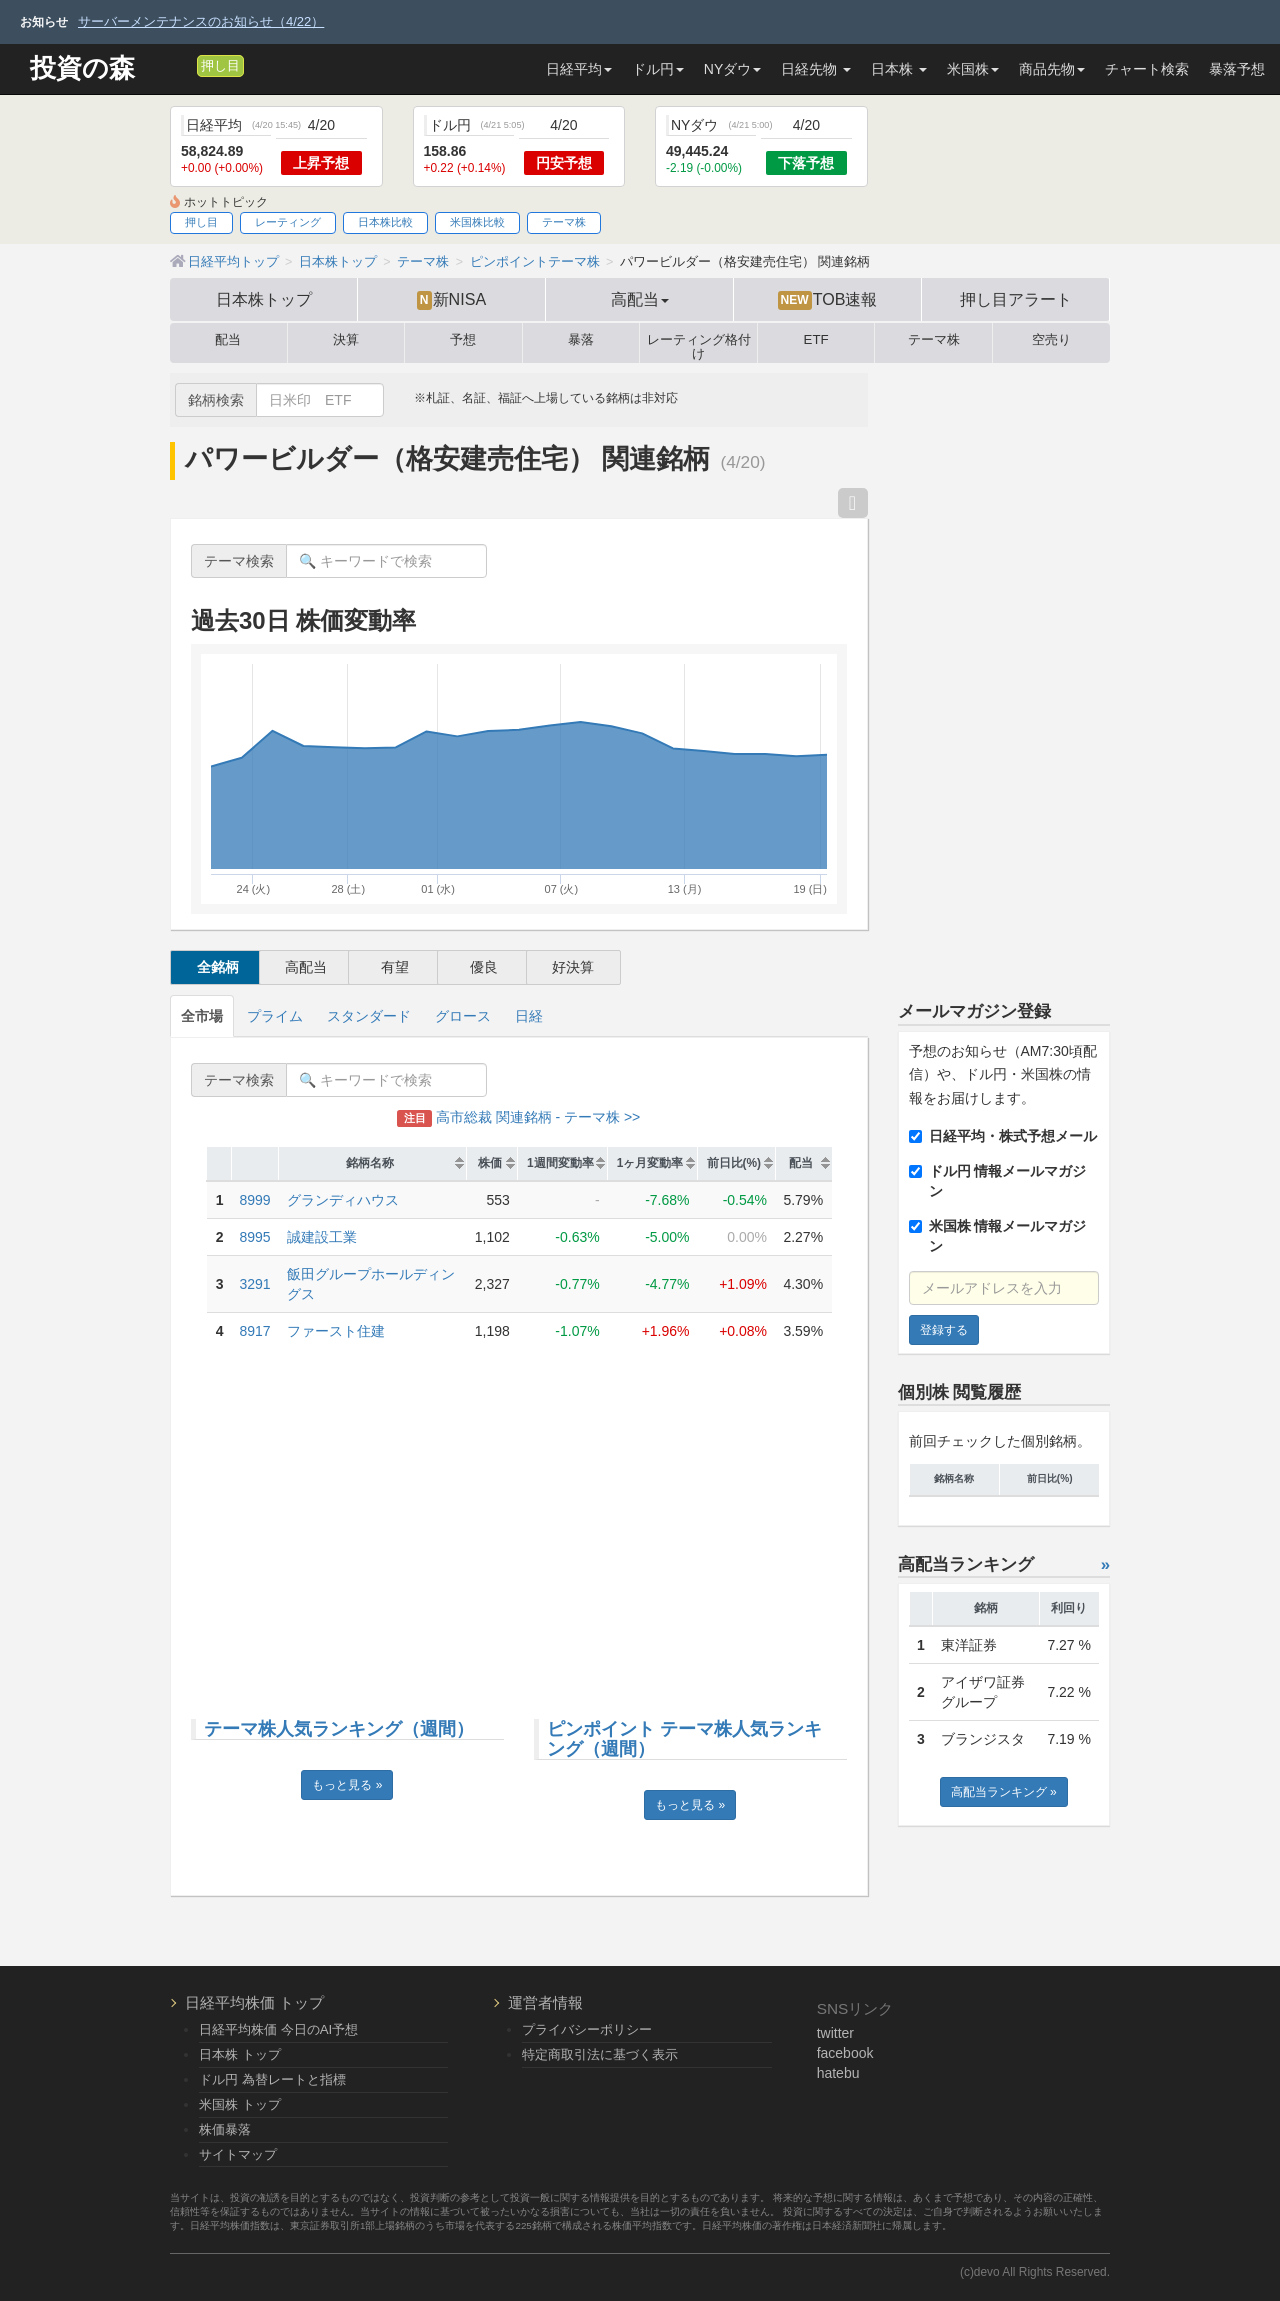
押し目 (220, 66)
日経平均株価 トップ (254, 2002)
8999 (255, 1200)
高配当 (306, 967)
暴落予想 (1237, 69)
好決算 (573, 967)
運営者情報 (545, 2002)
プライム (275, 1016)
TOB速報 (828, 300)
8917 (255, 1331)
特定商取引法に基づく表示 (600, 2054)
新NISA (451, 300)
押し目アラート (1016, 299)
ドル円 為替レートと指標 (272, 2079)
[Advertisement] (519, 1519)
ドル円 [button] (658, 69)
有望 (395, 967)
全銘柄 (218, 967)
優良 (484, 967)
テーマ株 (564, 222)
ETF (816, 340)
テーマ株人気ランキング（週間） (339, 1729)
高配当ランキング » (1004, 1792)
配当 (228, 340)
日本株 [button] (899, 69)
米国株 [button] (973, 69)
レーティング (288, 222)
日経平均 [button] (579, 69)
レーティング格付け (699, 343)
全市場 (202, 1016)
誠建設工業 (322, 1237)
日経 (529, 1016)
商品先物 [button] (1052, 69)
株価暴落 (225, 2129)
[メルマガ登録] (179, 65)
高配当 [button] (640, 299)
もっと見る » (347, 1785)
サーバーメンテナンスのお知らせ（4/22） (201, 21)
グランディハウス (343, 1200)
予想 (463, 340)
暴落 (581, 340)
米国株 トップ (240, 2104)
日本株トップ (264, 299)
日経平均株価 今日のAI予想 (278, 2029)
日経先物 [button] (816, 69)
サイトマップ (238, 2154)
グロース (463, 1016)
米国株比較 (477, 222)
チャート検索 (1147, 69)
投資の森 (82, 68)
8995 (255, 1237)
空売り (1051, 340)
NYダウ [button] (732, 69)
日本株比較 (385, 222)
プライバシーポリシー (587, 2029)
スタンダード (369, 1016)
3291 (255, 1284)
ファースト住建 (336, 1331)
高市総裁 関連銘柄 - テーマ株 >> (518, 1117)
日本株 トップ (240, 2054)
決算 (346, 340)
